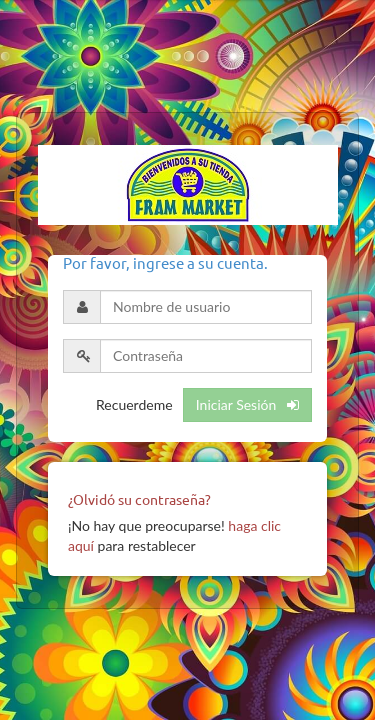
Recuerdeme (134, 404)
